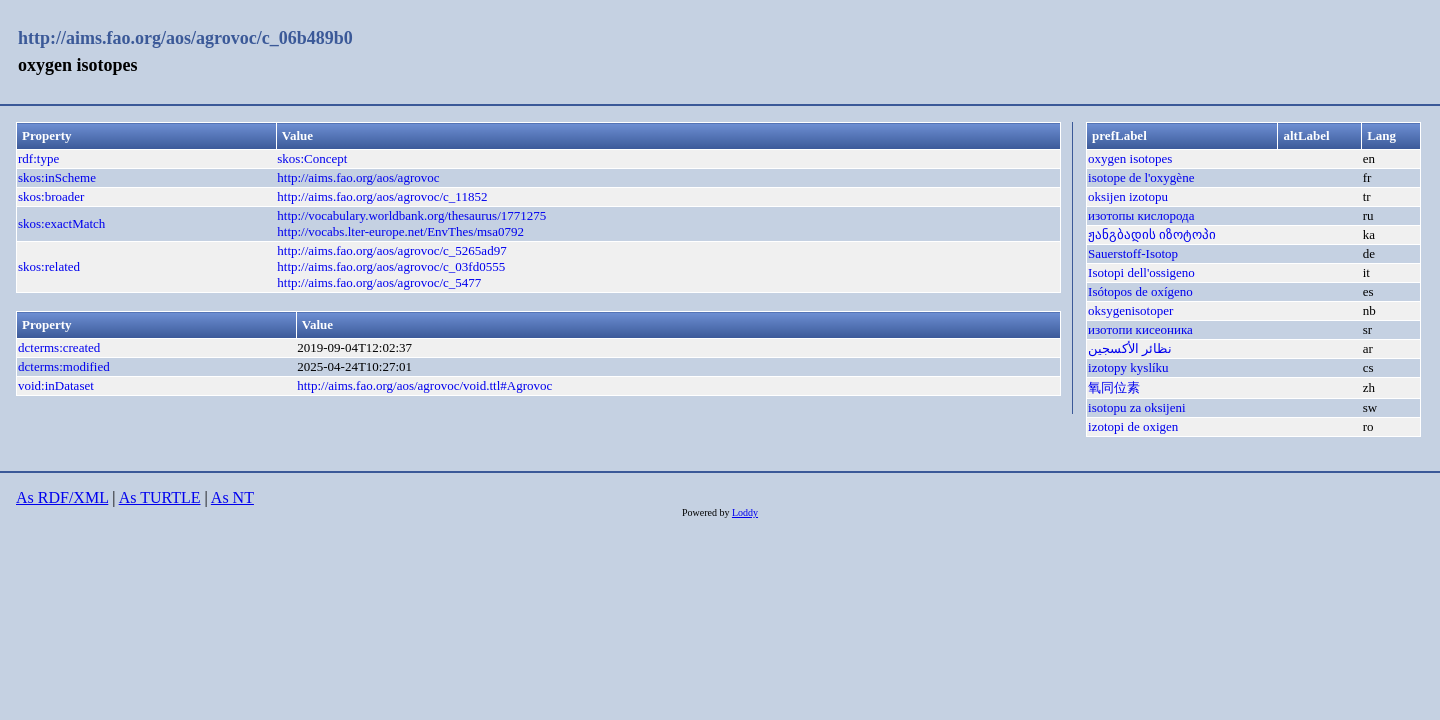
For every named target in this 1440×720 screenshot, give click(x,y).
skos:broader (51, 196)
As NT (232, 497)
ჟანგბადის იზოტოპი (1152, 234)
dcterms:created (59, 347)
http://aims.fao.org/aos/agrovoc (358, 177)
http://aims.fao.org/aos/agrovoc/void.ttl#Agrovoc (424, 385)
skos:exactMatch (61, 223)
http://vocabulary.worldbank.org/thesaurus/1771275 (411, 215)
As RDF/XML (62, 497)
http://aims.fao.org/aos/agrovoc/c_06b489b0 (185, 38)
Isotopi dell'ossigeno (1141, 272)
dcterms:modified (64, 366)
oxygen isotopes (1130, 158)
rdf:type (38, 158)
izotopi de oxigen (1133, 426)
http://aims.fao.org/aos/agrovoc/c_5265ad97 (391, 250)
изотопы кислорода (1141, 215)
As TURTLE (160, 497)
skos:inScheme (57, 177)
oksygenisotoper (1130, 310)
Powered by (707, 512)
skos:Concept (312, 158)
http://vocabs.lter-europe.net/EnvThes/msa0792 (400, 231)
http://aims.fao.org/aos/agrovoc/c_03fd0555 (391, 266)
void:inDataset (56, 385)
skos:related (49, 266)
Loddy (745, 512)
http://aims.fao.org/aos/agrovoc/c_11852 (382, 196)
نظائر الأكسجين (1130, 348)
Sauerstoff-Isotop (1133, 253)
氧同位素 (1114, 387)
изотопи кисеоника (1140, 329)
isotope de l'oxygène (1141, 177)
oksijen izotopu (1128, 196)
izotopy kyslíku (1128, 367)
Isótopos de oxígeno (1140, 291)
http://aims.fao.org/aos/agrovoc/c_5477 (379, 282)
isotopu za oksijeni (1137, 407)
